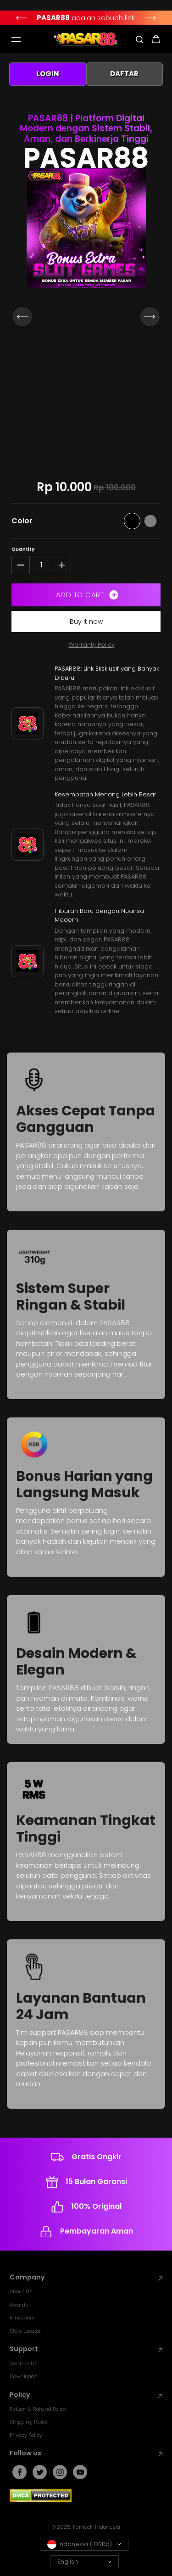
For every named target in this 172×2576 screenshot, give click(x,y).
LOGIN (47, 73)
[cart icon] (156, 39)
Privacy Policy (26, 2435)
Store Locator (25, 2331)
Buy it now (86, 621)
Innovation (23, 2317)
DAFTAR (124, 73)
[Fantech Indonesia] (86, 39)
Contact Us (24, 2363)
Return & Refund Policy (38, 2409)
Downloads (24, 2376)
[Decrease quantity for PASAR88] (20, 565)
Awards (19, 2304)
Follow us (86, 2453)
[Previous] (21, 18)
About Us (21, 2291)
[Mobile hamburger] (16, 39)
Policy (86, 2395)
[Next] (151, 18)
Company (86, 2277)
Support (86, 2349)
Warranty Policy (92, 644)
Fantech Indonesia (96, 2527)
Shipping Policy (29, 2421)
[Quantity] (41, 565)
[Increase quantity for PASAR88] (62, 565)
